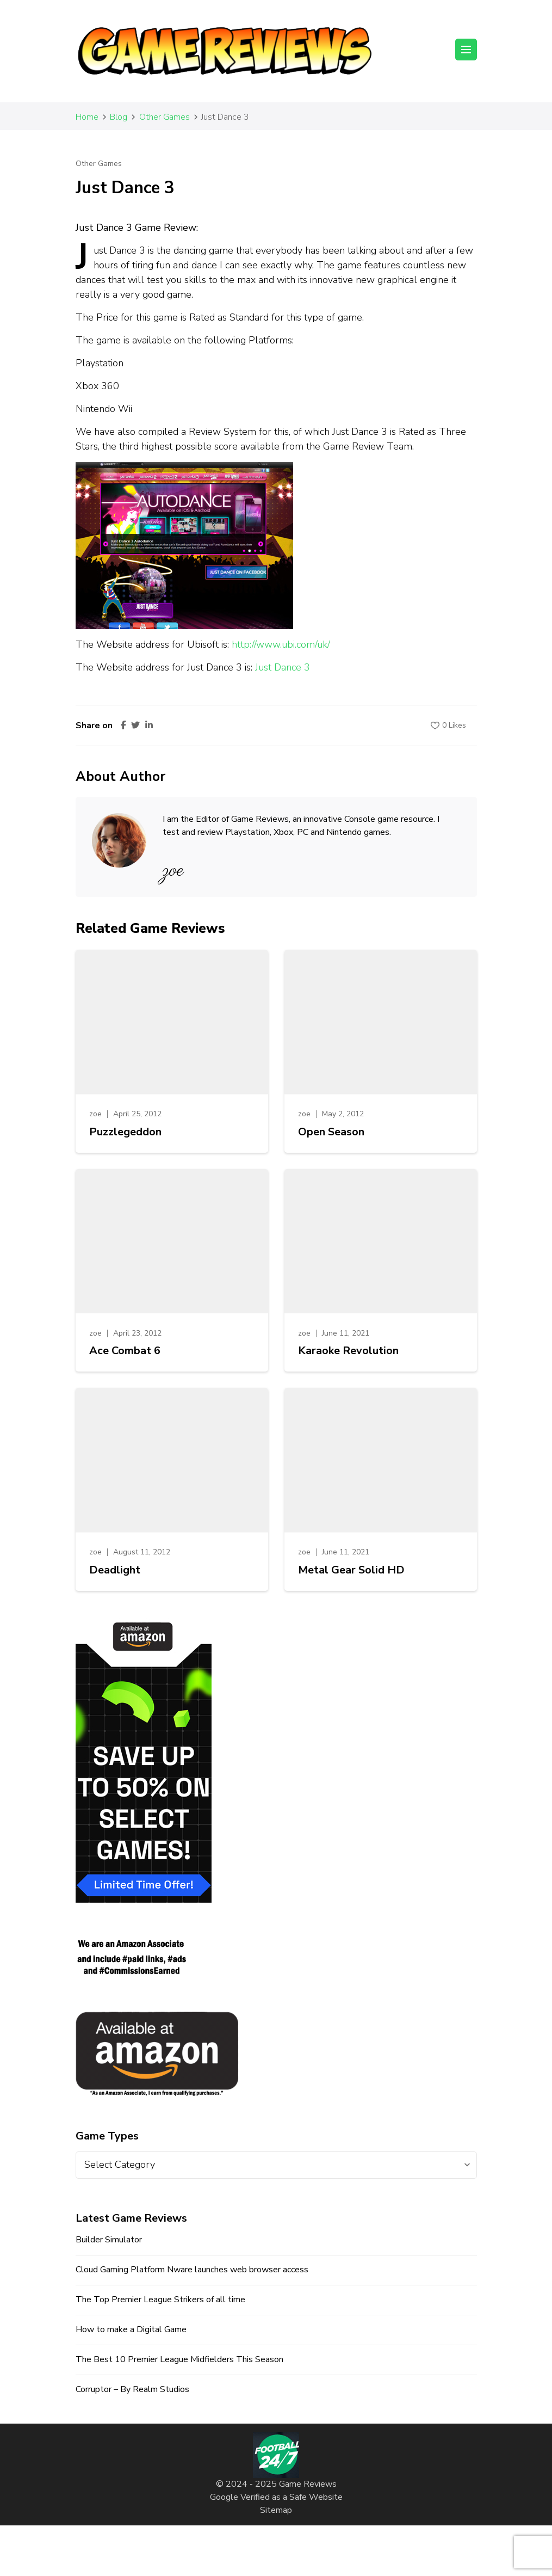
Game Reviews (308, 2484)
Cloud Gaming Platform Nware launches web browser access (192, 2270)
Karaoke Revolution (348, 1351)
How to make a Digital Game (131, 2329)
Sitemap (276, 2510)
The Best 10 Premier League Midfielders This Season (179, 2359)
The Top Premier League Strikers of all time (160, 2300)
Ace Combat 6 (124, 1351)
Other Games (99, 164)
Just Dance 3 (282, 667)
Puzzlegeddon (125, 1132)
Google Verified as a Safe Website (276, 2497)
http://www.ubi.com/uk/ (281, 644)
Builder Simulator (109, 2240)
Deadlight (114, 1570)
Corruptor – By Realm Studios (132, 2389)
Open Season (331, 1132)
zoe (95, 1114)
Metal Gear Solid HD (351, 1570)
